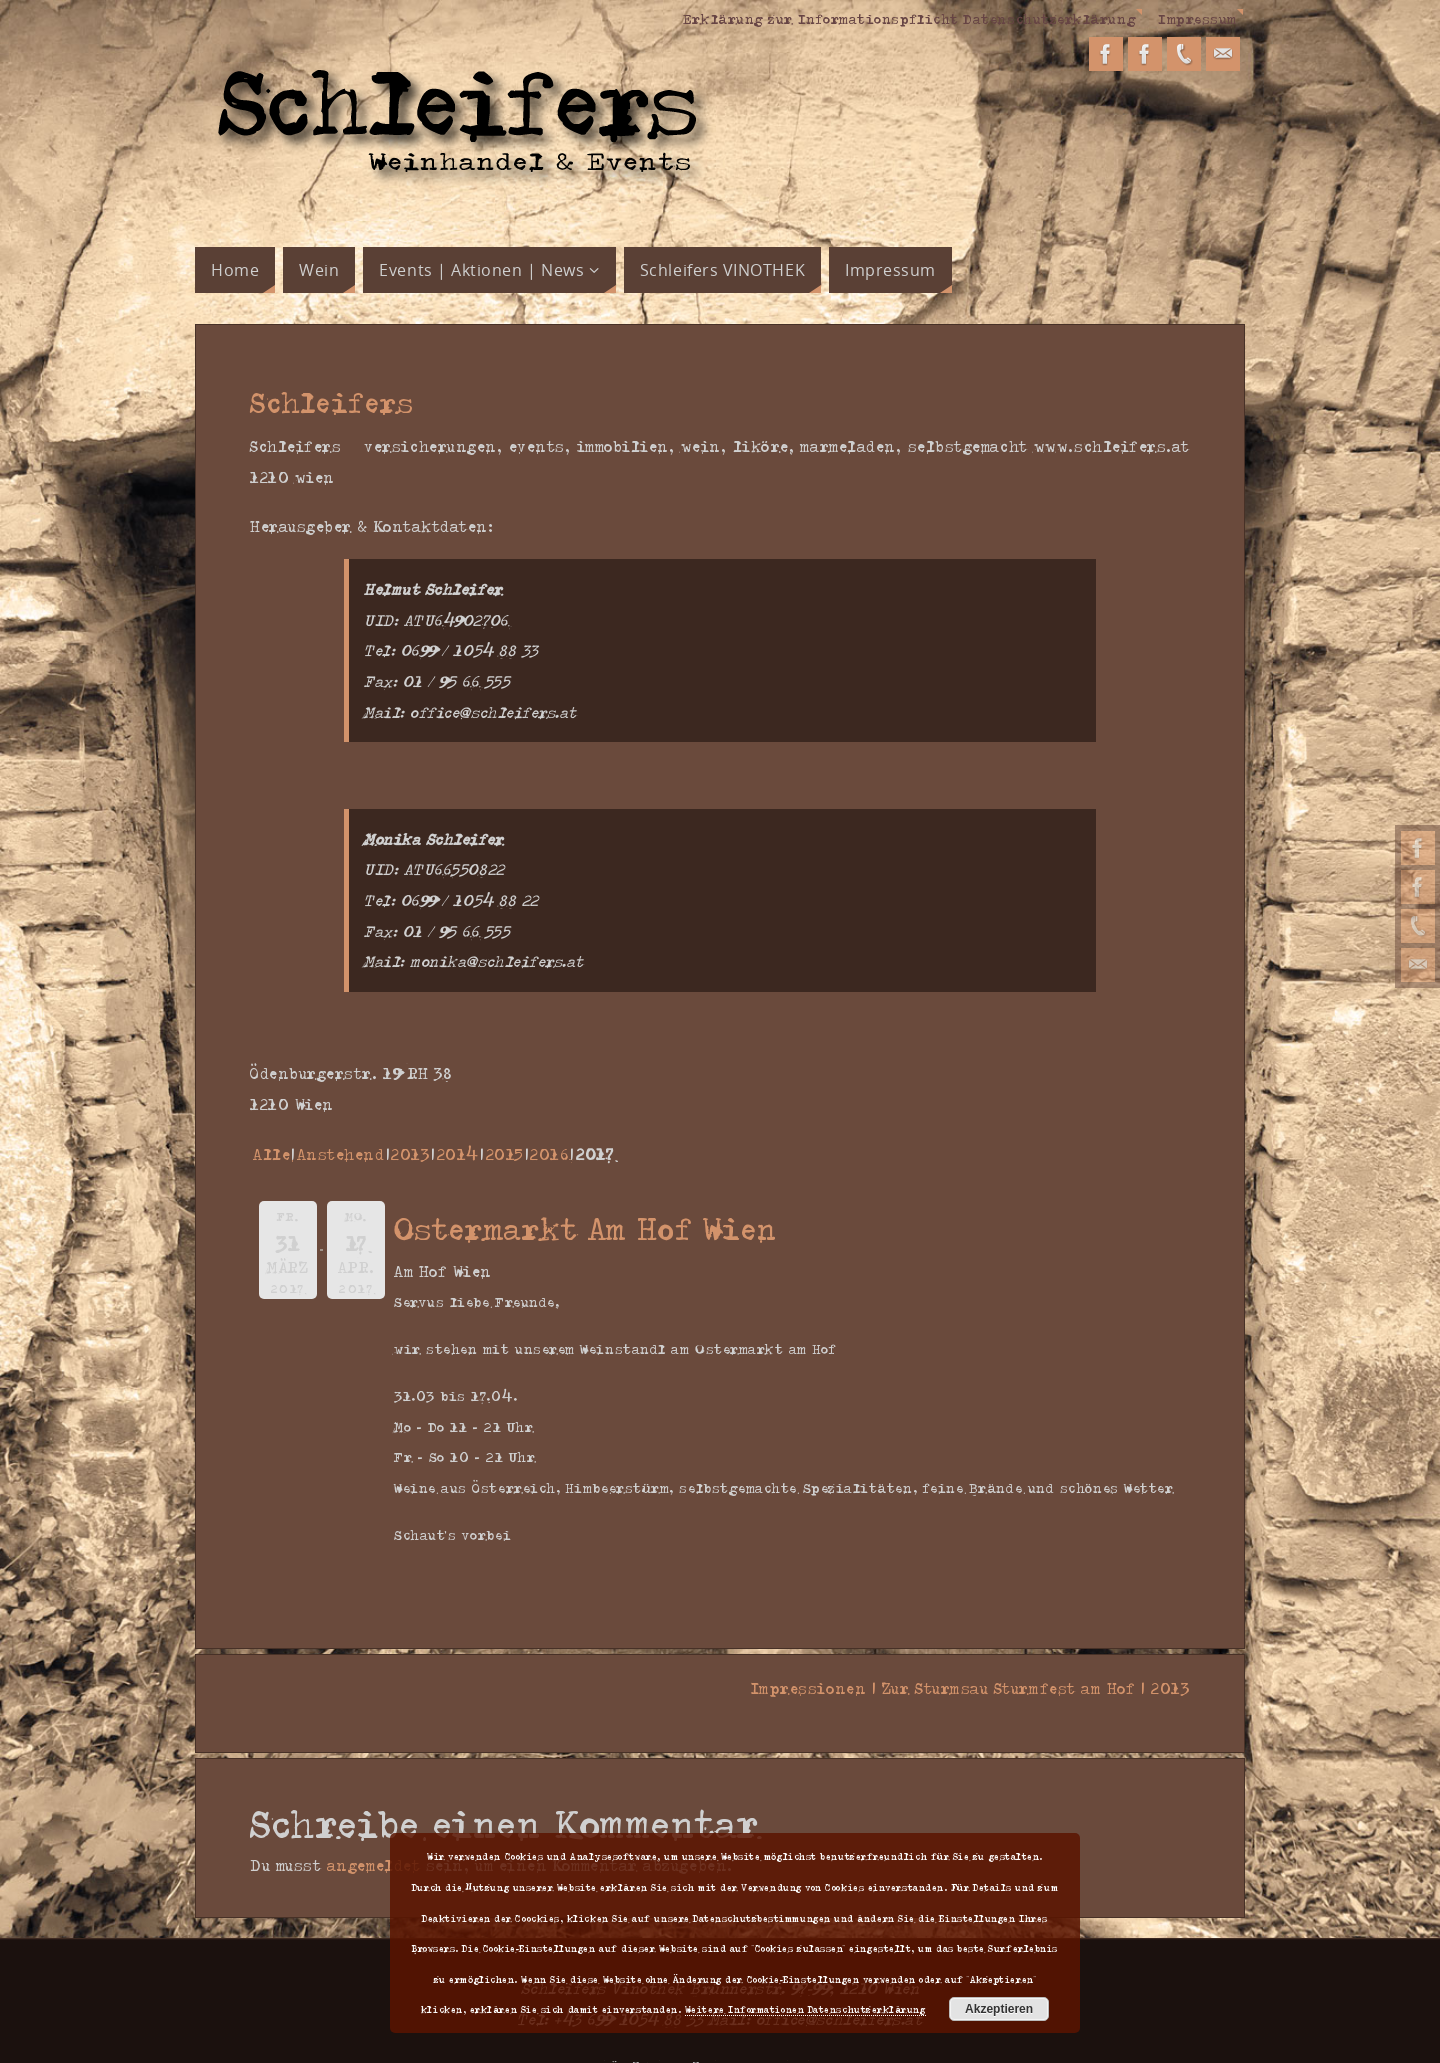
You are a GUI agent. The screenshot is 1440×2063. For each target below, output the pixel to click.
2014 (458, 1154)
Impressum (1197, 18)
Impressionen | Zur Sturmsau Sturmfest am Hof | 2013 (964, 1688)
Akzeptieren (999, 2009)
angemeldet (373, 1835)
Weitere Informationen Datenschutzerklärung (805, 2009)
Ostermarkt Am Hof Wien (586, 1227)
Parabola (731, 2036)
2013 (410, 1154)
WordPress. (808, 2036)
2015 (505, 1154)
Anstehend (341, 1154)
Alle (271, 1154)
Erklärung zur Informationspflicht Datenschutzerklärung (908, 18)
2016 (549, 1154)
